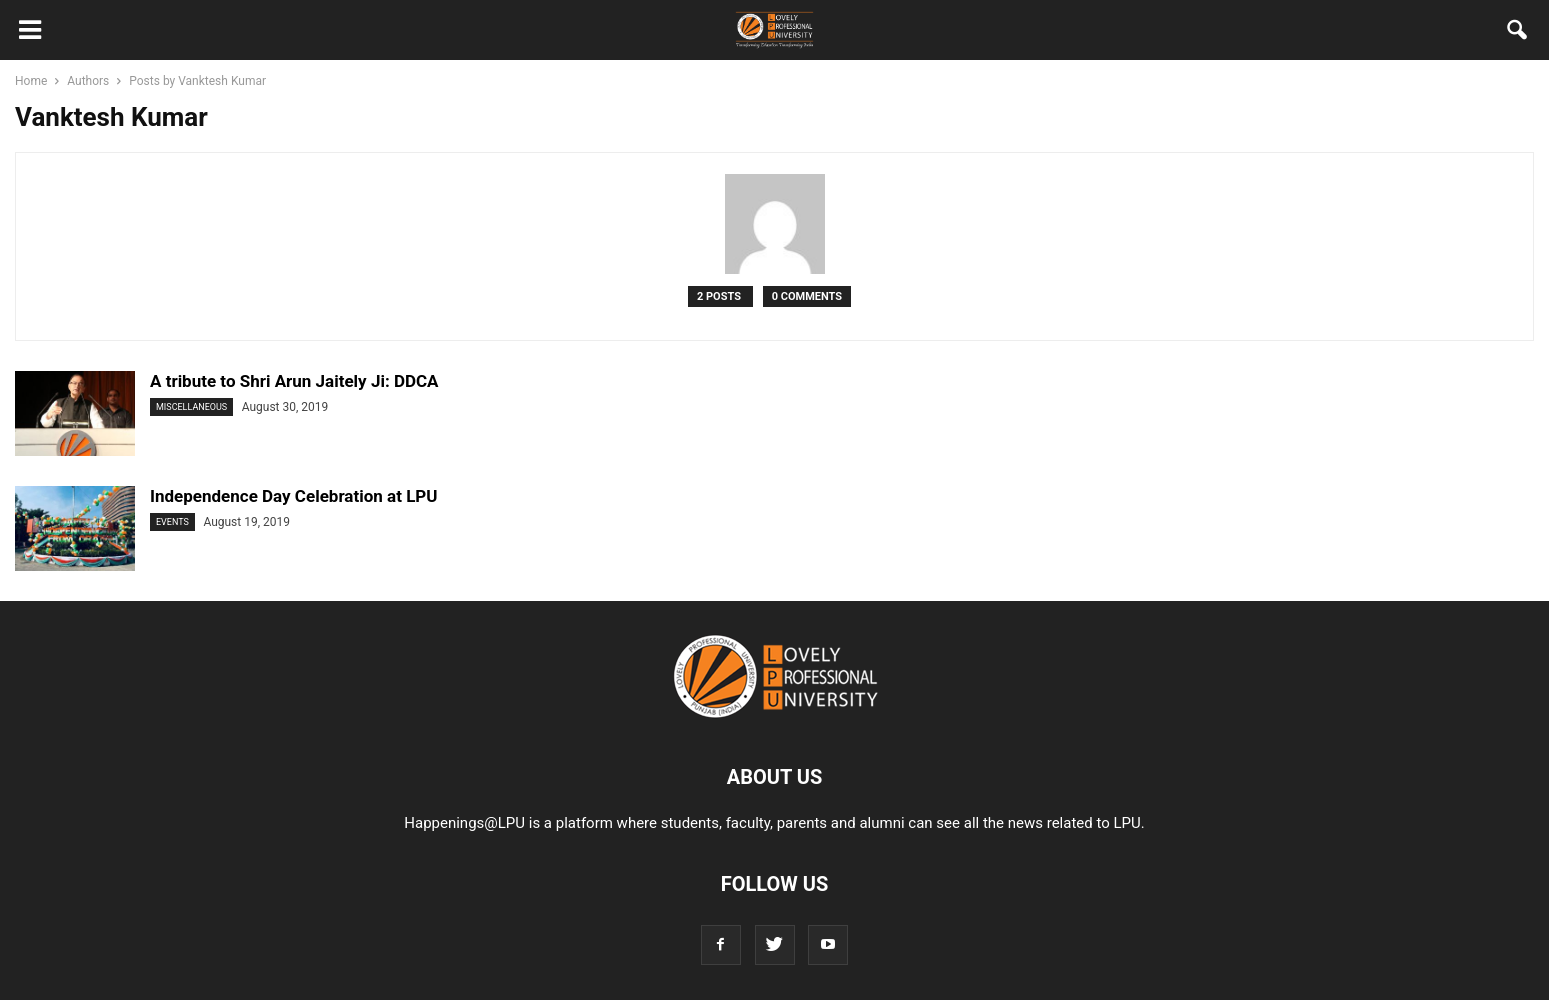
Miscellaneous (191, 407)
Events (172, 522)
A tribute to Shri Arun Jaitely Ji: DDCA (294, 381)
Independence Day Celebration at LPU (294, 496)
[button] (1518, 34)
